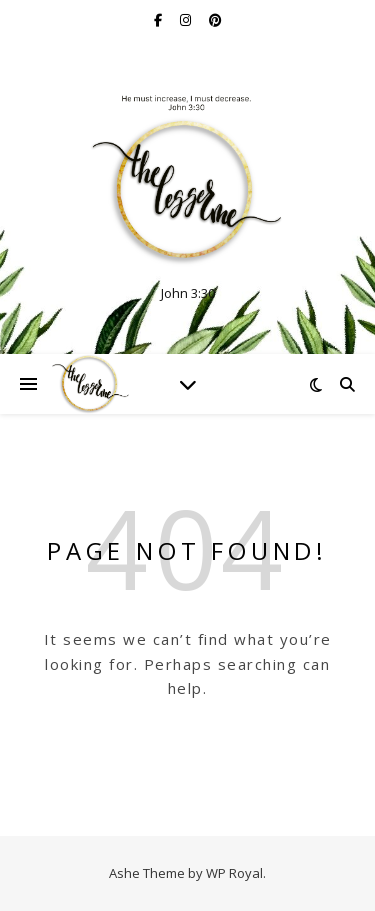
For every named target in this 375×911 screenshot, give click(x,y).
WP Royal (234, 873)
